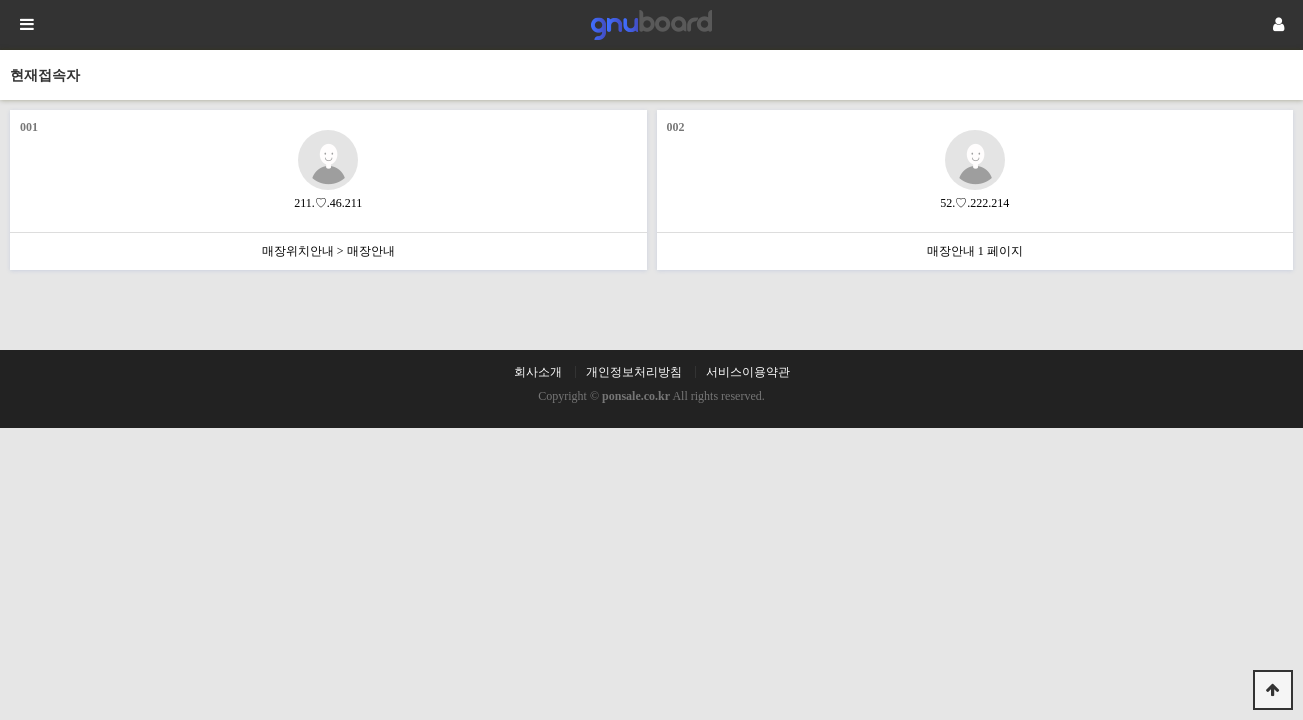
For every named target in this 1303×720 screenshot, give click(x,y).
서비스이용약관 (748, 372)
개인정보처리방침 (634, 372)
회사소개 (538, 372)
